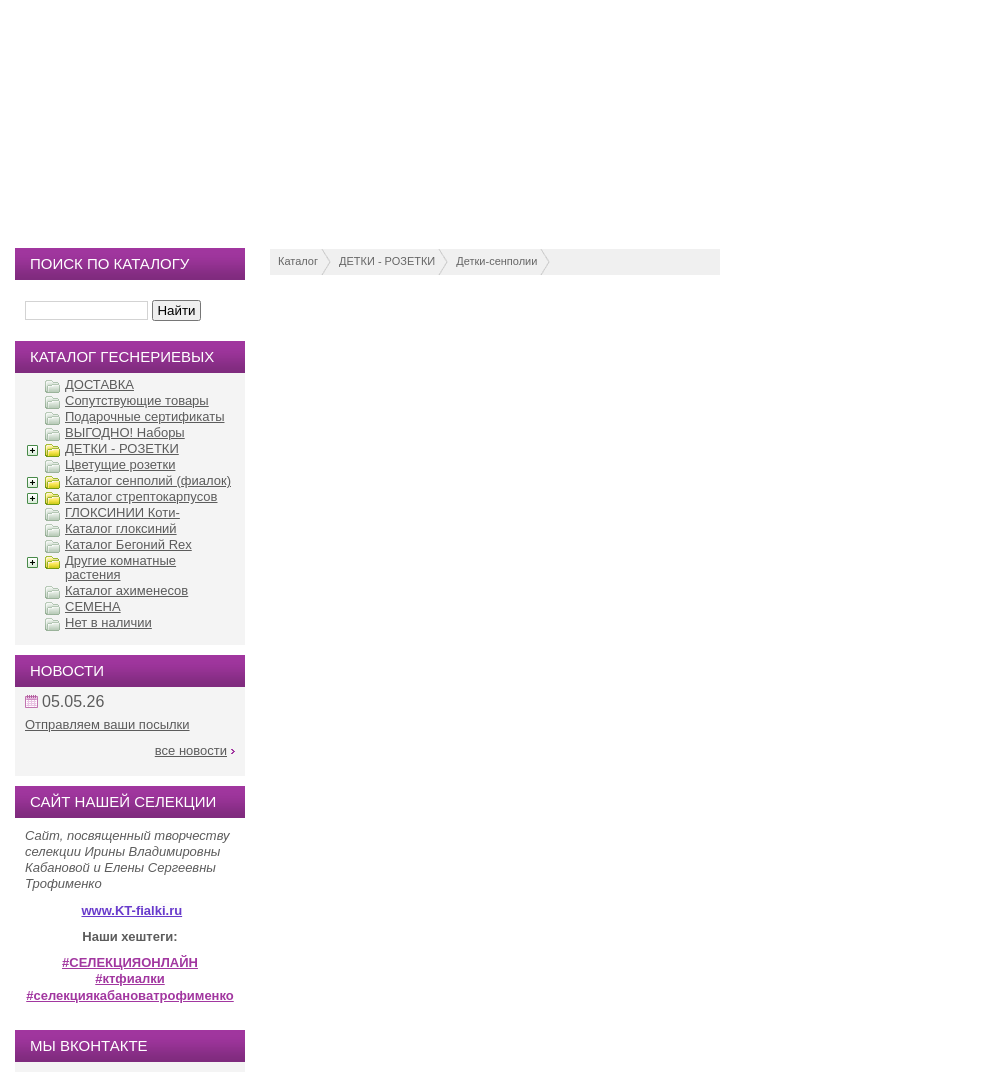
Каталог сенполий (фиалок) (148, 480)
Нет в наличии (108, 622)
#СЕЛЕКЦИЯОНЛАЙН (130, 962)
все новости (191, 750)
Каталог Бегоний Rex (128, 544)
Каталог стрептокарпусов (141, 496)
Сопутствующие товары (137, 400)
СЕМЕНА (93, 606)
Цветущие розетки (120, 464)
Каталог (298, 261)
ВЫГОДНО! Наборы (125, 432)
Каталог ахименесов (126, 590)
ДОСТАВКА (99, 384)
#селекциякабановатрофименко (130, 995)
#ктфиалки (129, 978)
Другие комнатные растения (120, 567)
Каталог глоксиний (121, 528)
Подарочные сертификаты (144, 416)
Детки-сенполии (496, 261)
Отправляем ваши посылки (107, 724)
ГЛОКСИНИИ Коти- (122, 512)
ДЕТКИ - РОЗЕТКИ (387, 261)
